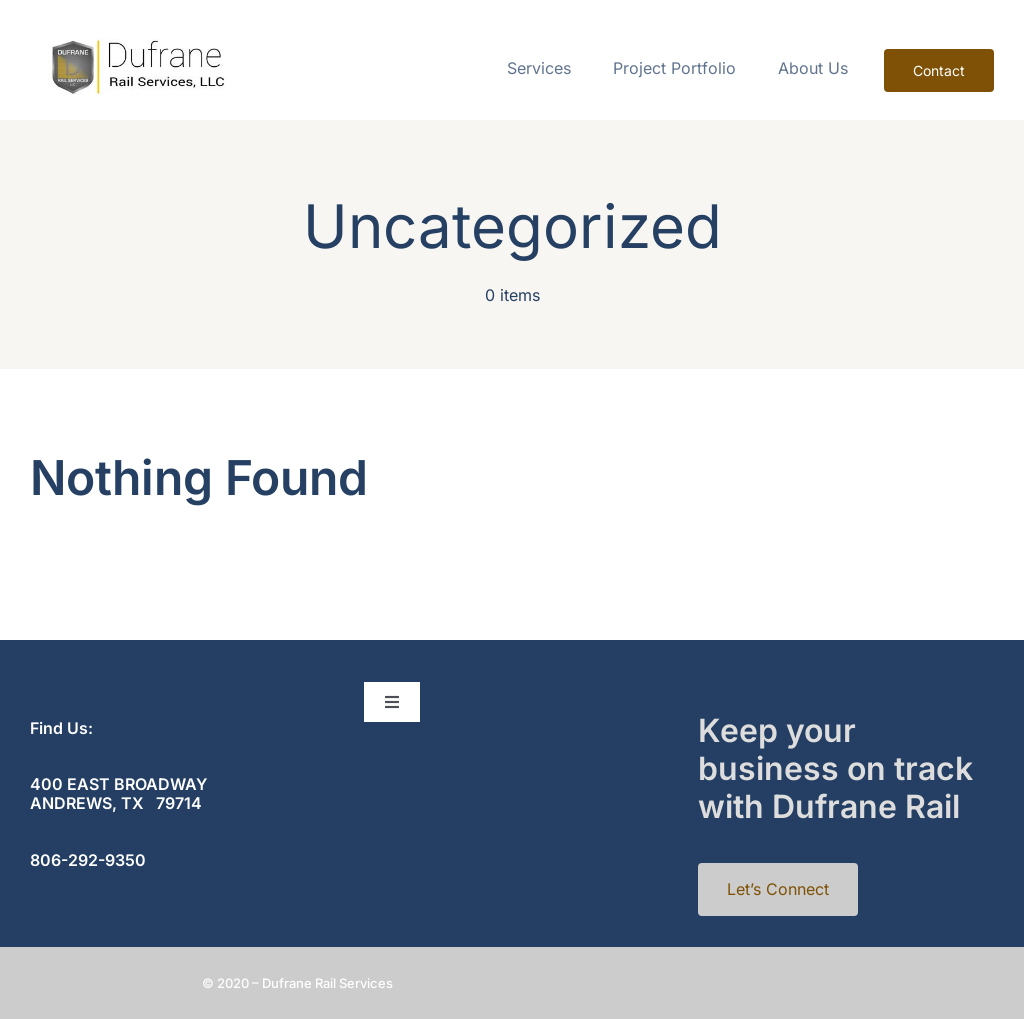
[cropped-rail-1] (136, 47)
